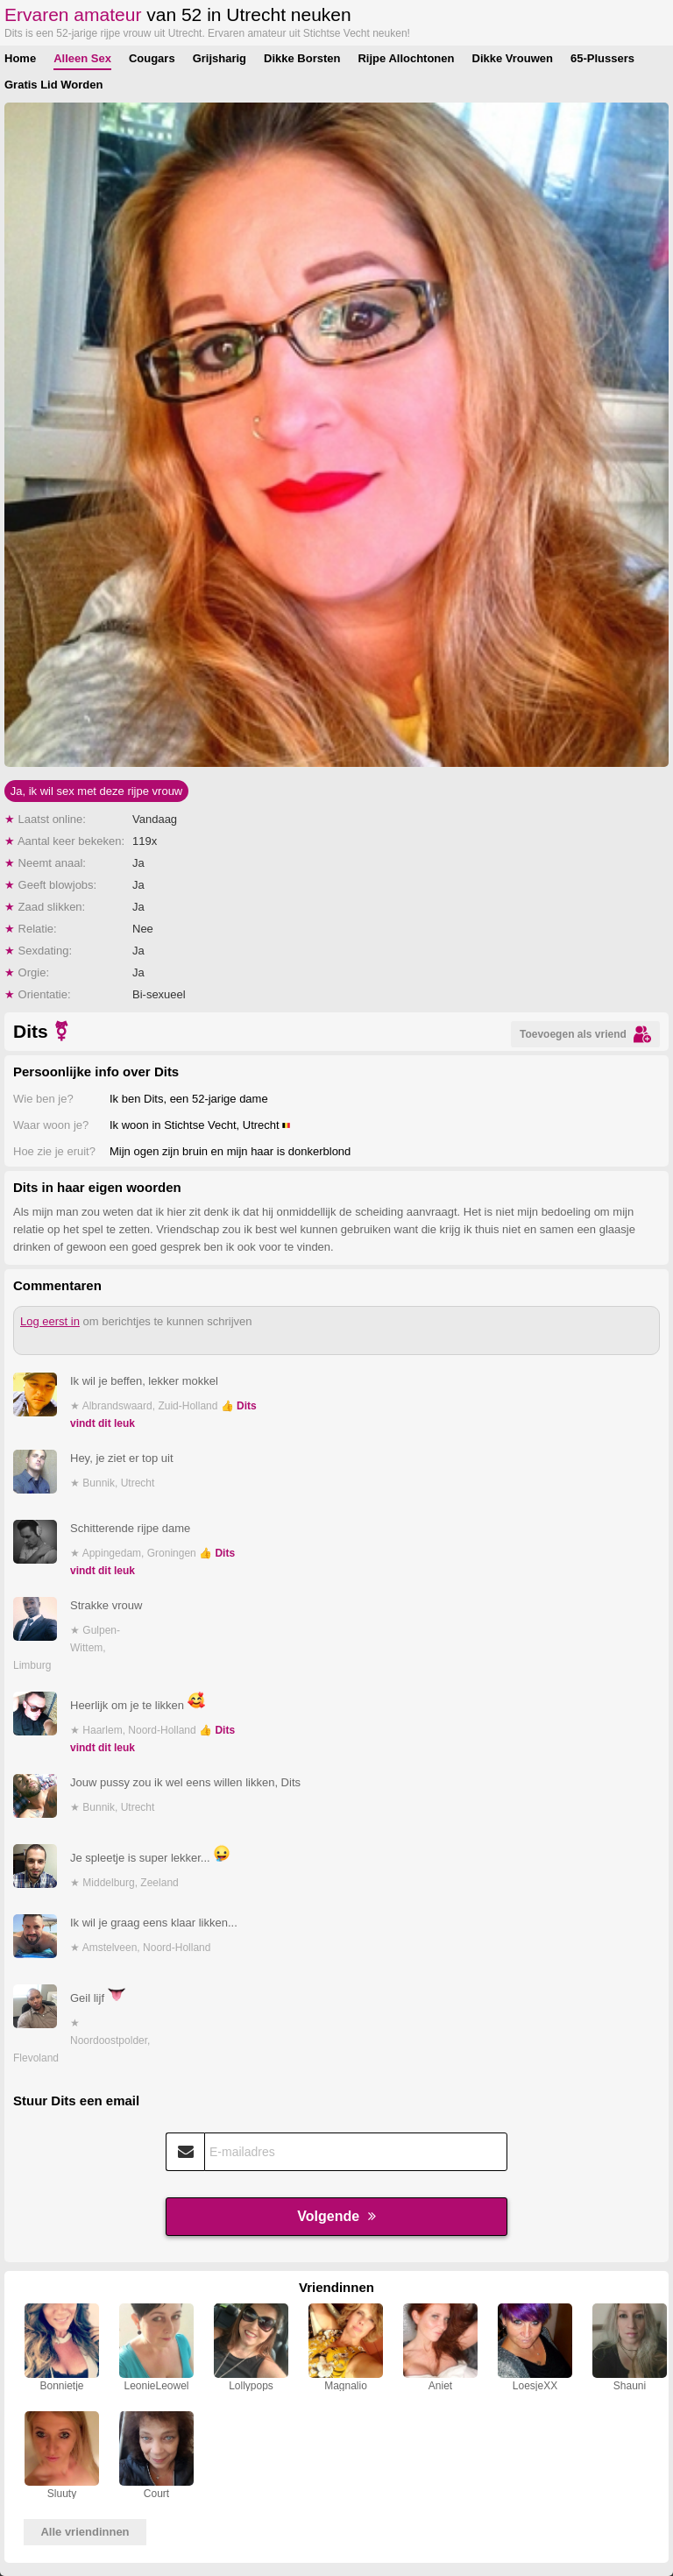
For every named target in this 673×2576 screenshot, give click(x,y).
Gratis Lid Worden (53, 84)
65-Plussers (602, 58)
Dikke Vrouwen (512, 58)
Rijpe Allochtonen (406, 58)
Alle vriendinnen (84, 2531)
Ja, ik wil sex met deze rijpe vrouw (97, 791)
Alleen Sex (82, 58)
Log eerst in (50, 1321)
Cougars (152, 58)
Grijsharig (219, 58)
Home (20, 58)
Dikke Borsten (302, 58)
